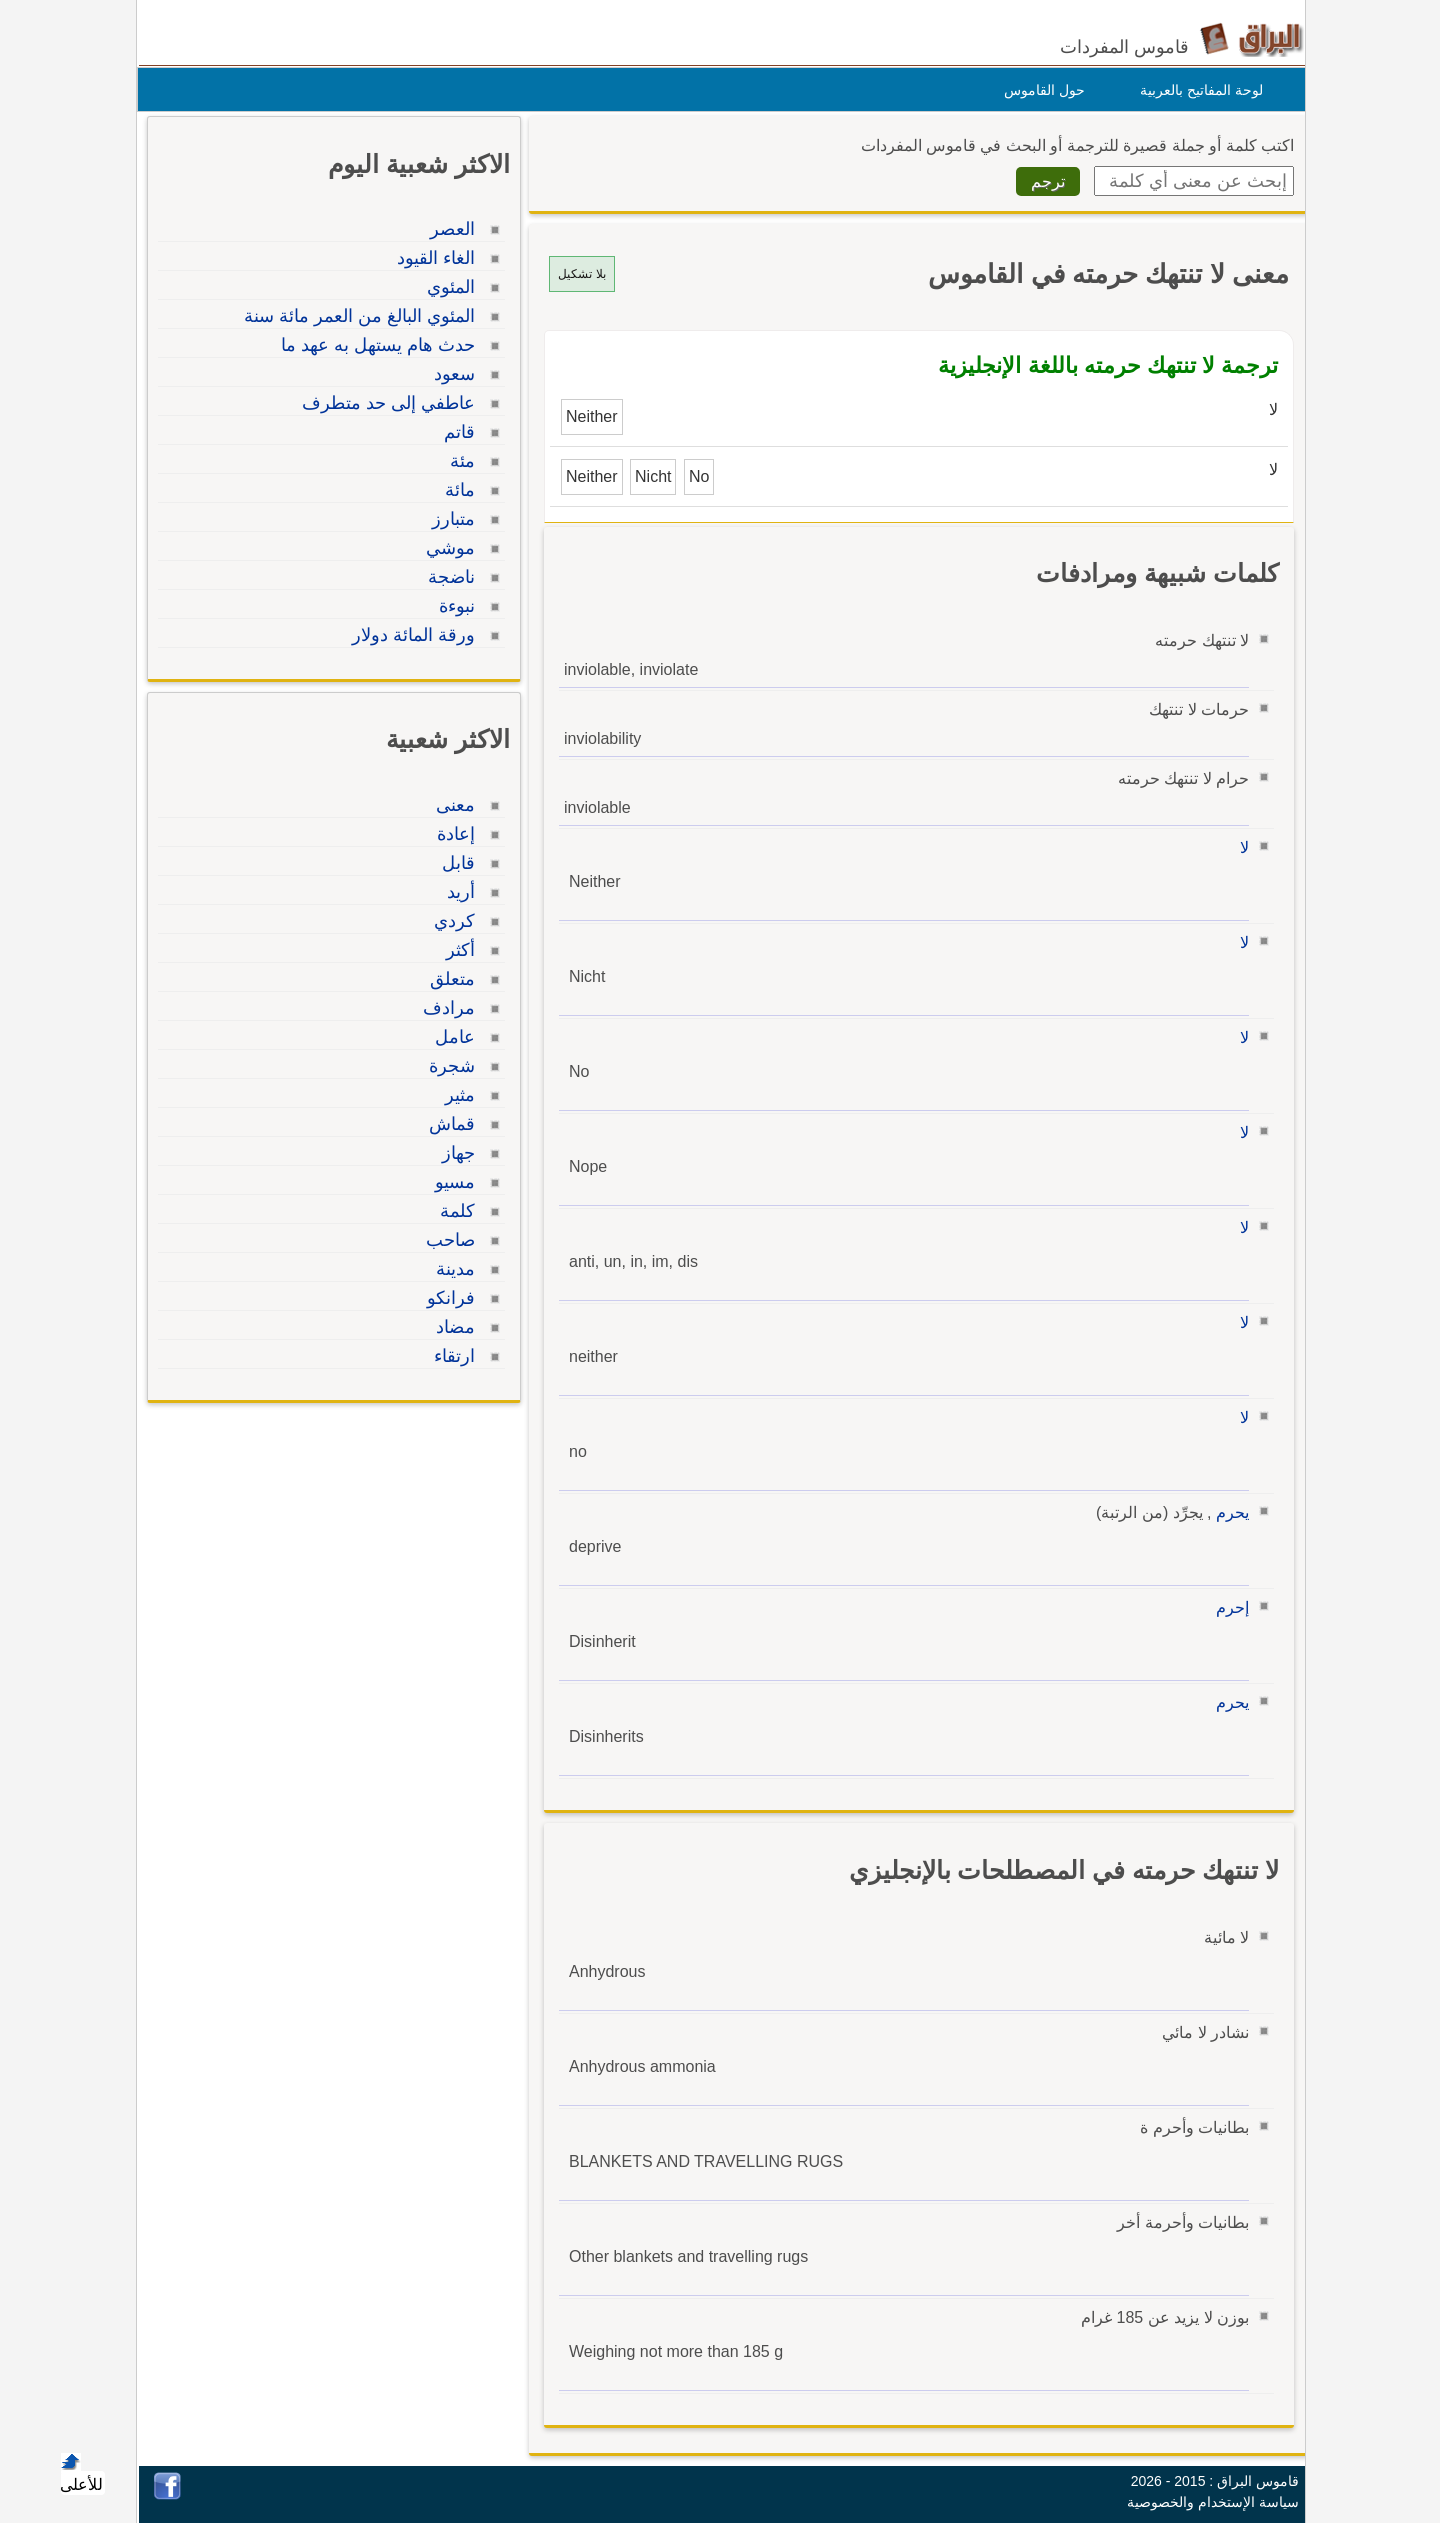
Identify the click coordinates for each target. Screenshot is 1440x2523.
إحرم (1227, 1607)
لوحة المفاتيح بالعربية (1196, 90)
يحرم (1227, 1512)
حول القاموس (1039, 90)
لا (1239, 847)
